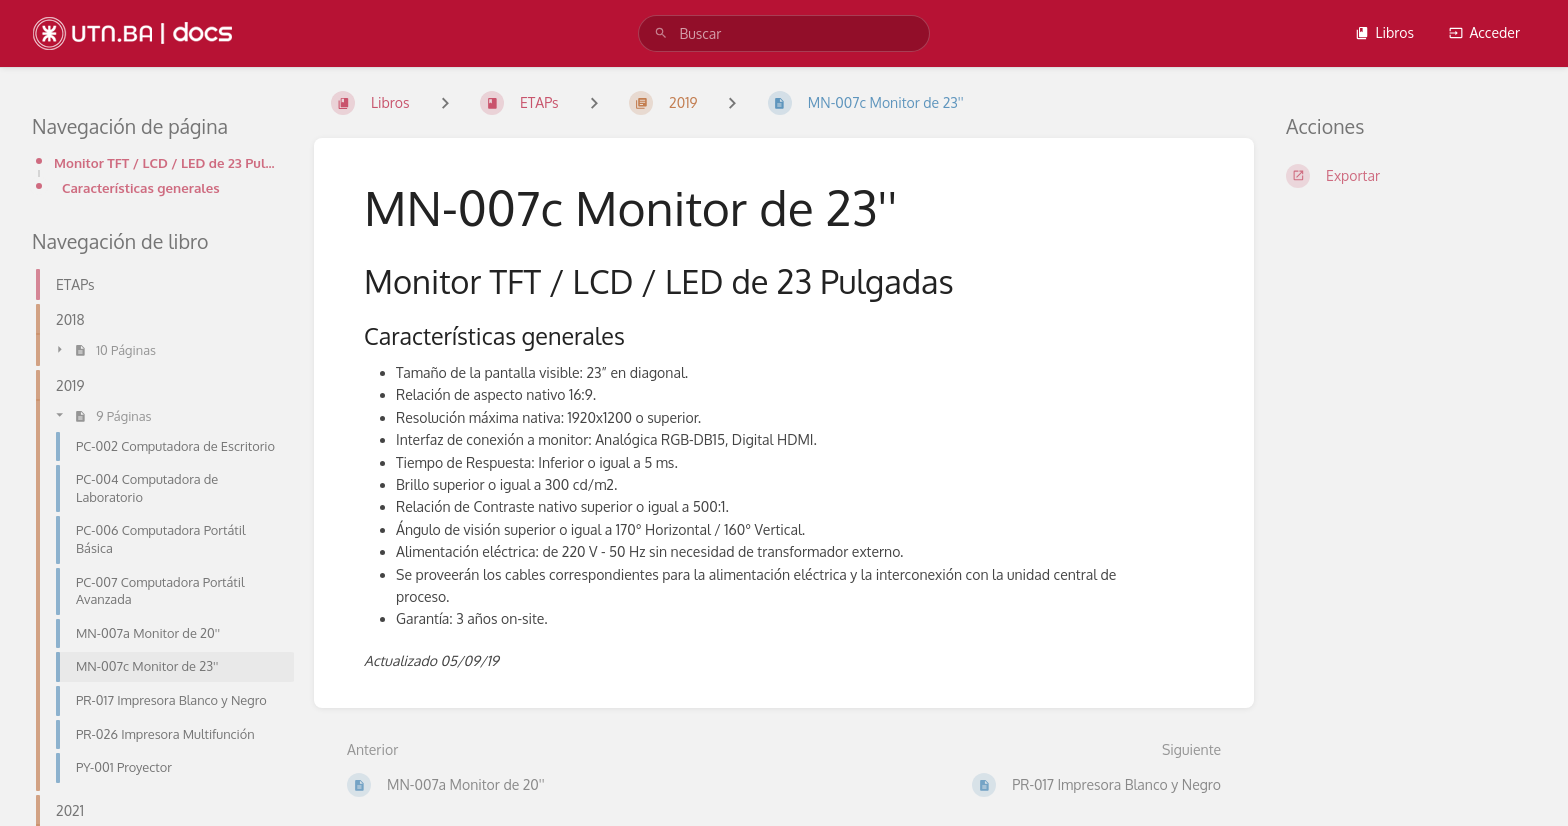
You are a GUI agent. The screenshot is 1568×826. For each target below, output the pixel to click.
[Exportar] (1411, 176)
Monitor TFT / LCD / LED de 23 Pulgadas (168, 162)
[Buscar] (661, 33)
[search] (783, 33)
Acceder (1484, 32)
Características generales (141, 187)
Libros (1384, 32)
